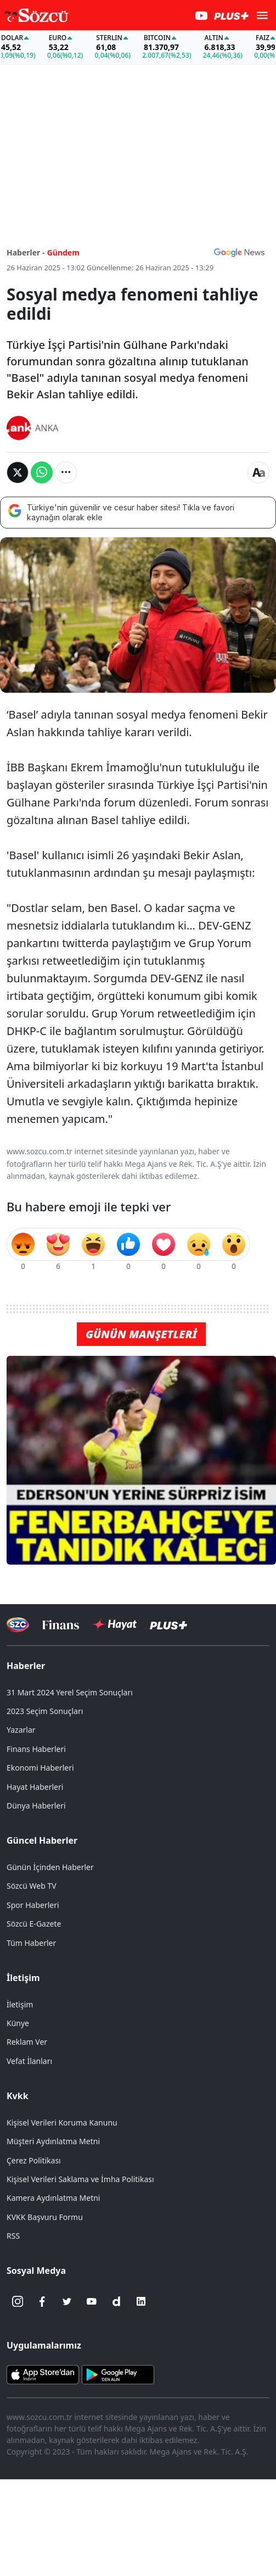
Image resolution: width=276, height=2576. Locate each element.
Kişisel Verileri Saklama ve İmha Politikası (80, 2179)
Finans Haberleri (36, 1749)
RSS (13, 2235)
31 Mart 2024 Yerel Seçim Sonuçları (70, 1692)
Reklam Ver (27, 2042)
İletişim (23, 1978)
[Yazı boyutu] (258, 472)
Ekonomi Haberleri (40, 1767)
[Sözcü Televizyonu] (18, 1624)
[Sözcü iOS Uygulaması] (43, 2374)
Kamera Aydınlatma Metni (53, 2198)
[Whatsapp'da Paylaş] (42, 472)
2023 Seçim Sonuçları (45, 1711)
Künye (18, 2023)
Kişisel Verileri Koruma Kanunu (62, 2122)
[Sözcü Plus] (168, 1624)
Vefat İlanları (29, 2061)
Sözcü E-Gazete (34, 1923)
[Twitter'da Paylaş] (18, 472)
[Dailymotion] (116, 2301)
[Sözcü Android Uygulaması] (118, 2374)
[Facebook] (42, 2301)
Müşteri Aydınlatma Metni (53, 2141)
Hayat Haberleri (35, 1787)
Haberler (26, 1666)
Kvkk (18, 2096)
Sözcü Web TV (32, 1885)
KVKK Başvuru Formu (45, 2217)
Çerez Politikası (34, 2160)
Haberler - (25, 252)
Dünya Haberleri (36, 1805)
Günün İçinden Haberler (50, 1867)
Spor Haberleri (33, 1905)
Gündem (63, 252)
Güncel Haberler (42, 1840)
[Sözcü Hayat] (114, 1624)
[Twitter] (67, 2301)
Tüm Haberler (31, 1943)
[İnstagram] (18, 2301)
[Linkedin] (141, 2301)
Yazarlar (21, 1729)
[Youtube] (92, 2301)
